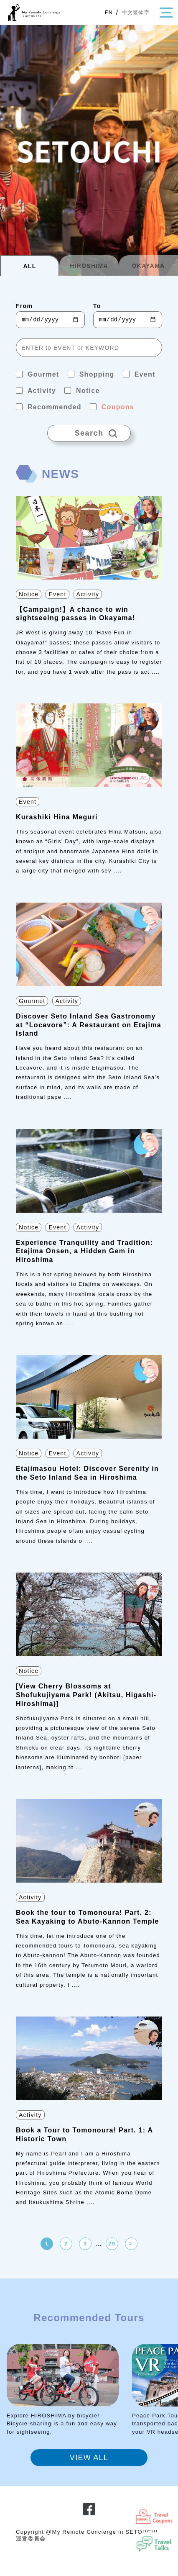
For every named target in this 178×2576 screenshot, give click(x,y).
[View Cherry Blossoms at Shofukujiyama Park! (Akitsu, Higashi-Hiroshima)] (86, 1695)
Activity (87, 594)
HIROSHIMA (89, 265)
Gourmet (32, 1001)
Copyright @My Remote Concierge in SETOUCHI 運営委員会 (87, 2535)
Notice (28, 594)
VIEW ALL (89, 2457)
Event (57, 594)
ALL (29, 266)
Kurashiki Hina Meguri (57, 817)
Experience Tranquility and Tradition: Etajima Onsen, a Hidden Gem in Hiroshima (84, 1251)
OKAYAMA (148, 265)
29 (111, 2243)
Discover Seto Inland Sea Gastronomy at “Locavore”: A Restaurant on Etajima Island (88, 1025)
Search (89, 431)
